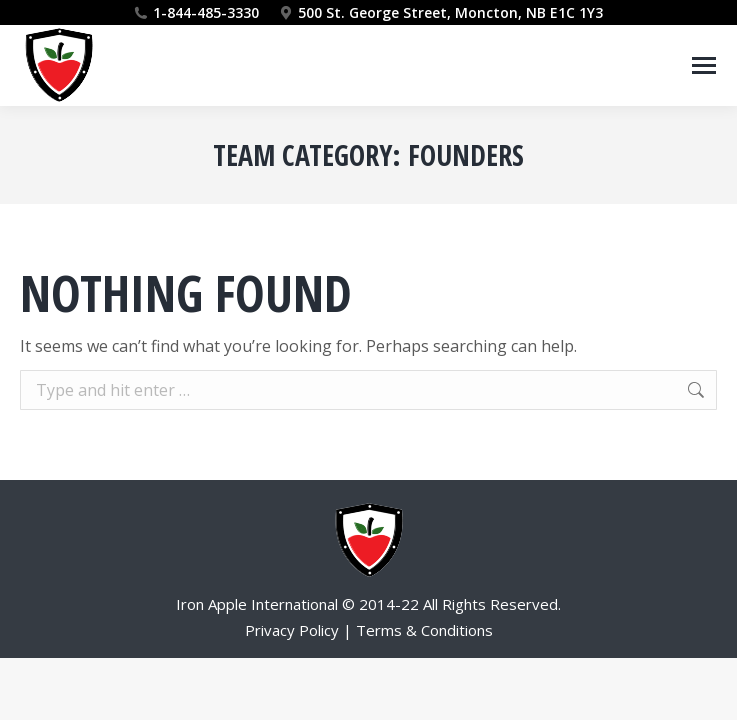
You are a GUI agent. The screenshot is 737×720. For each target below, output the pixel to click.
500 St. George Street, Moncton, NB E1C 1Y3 (441, 13)
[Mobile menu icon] (704, 65)
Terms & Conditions (424, 630)
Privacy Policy (292, 630)
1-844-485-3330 (206, 12)
